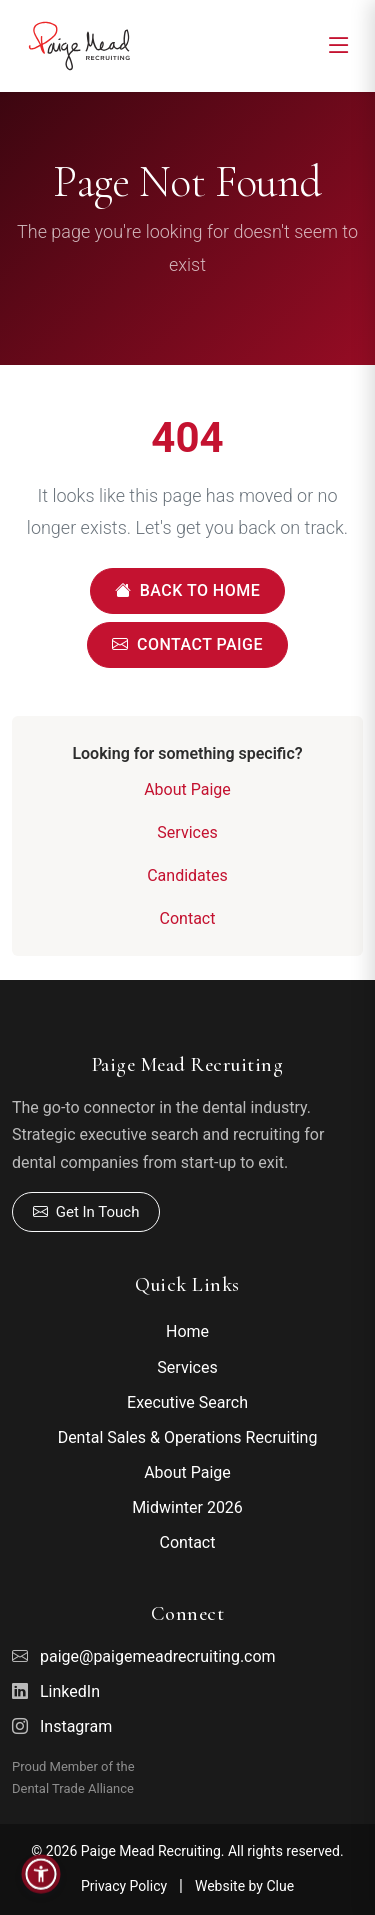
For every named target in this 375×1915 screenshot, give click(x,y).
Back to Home (187, 591)
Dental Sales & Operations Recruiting (188, 1437)
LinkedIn (70, 1691)
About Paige (187, 789)
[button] (41, 1874)
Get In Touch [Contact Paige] (86, 1212)
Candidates (187, 875)
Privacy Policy (124, 1886)
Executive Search (187, 1402)
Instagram (76, 1726)
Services (187, 832)
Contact (188, 918)
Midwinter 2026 (187, 1507)
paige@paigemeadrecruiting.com (158, 1656)
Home (187, 1331)
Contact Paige (187, 645)
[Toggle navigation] (339, 46)
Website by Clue (244, 1886)
